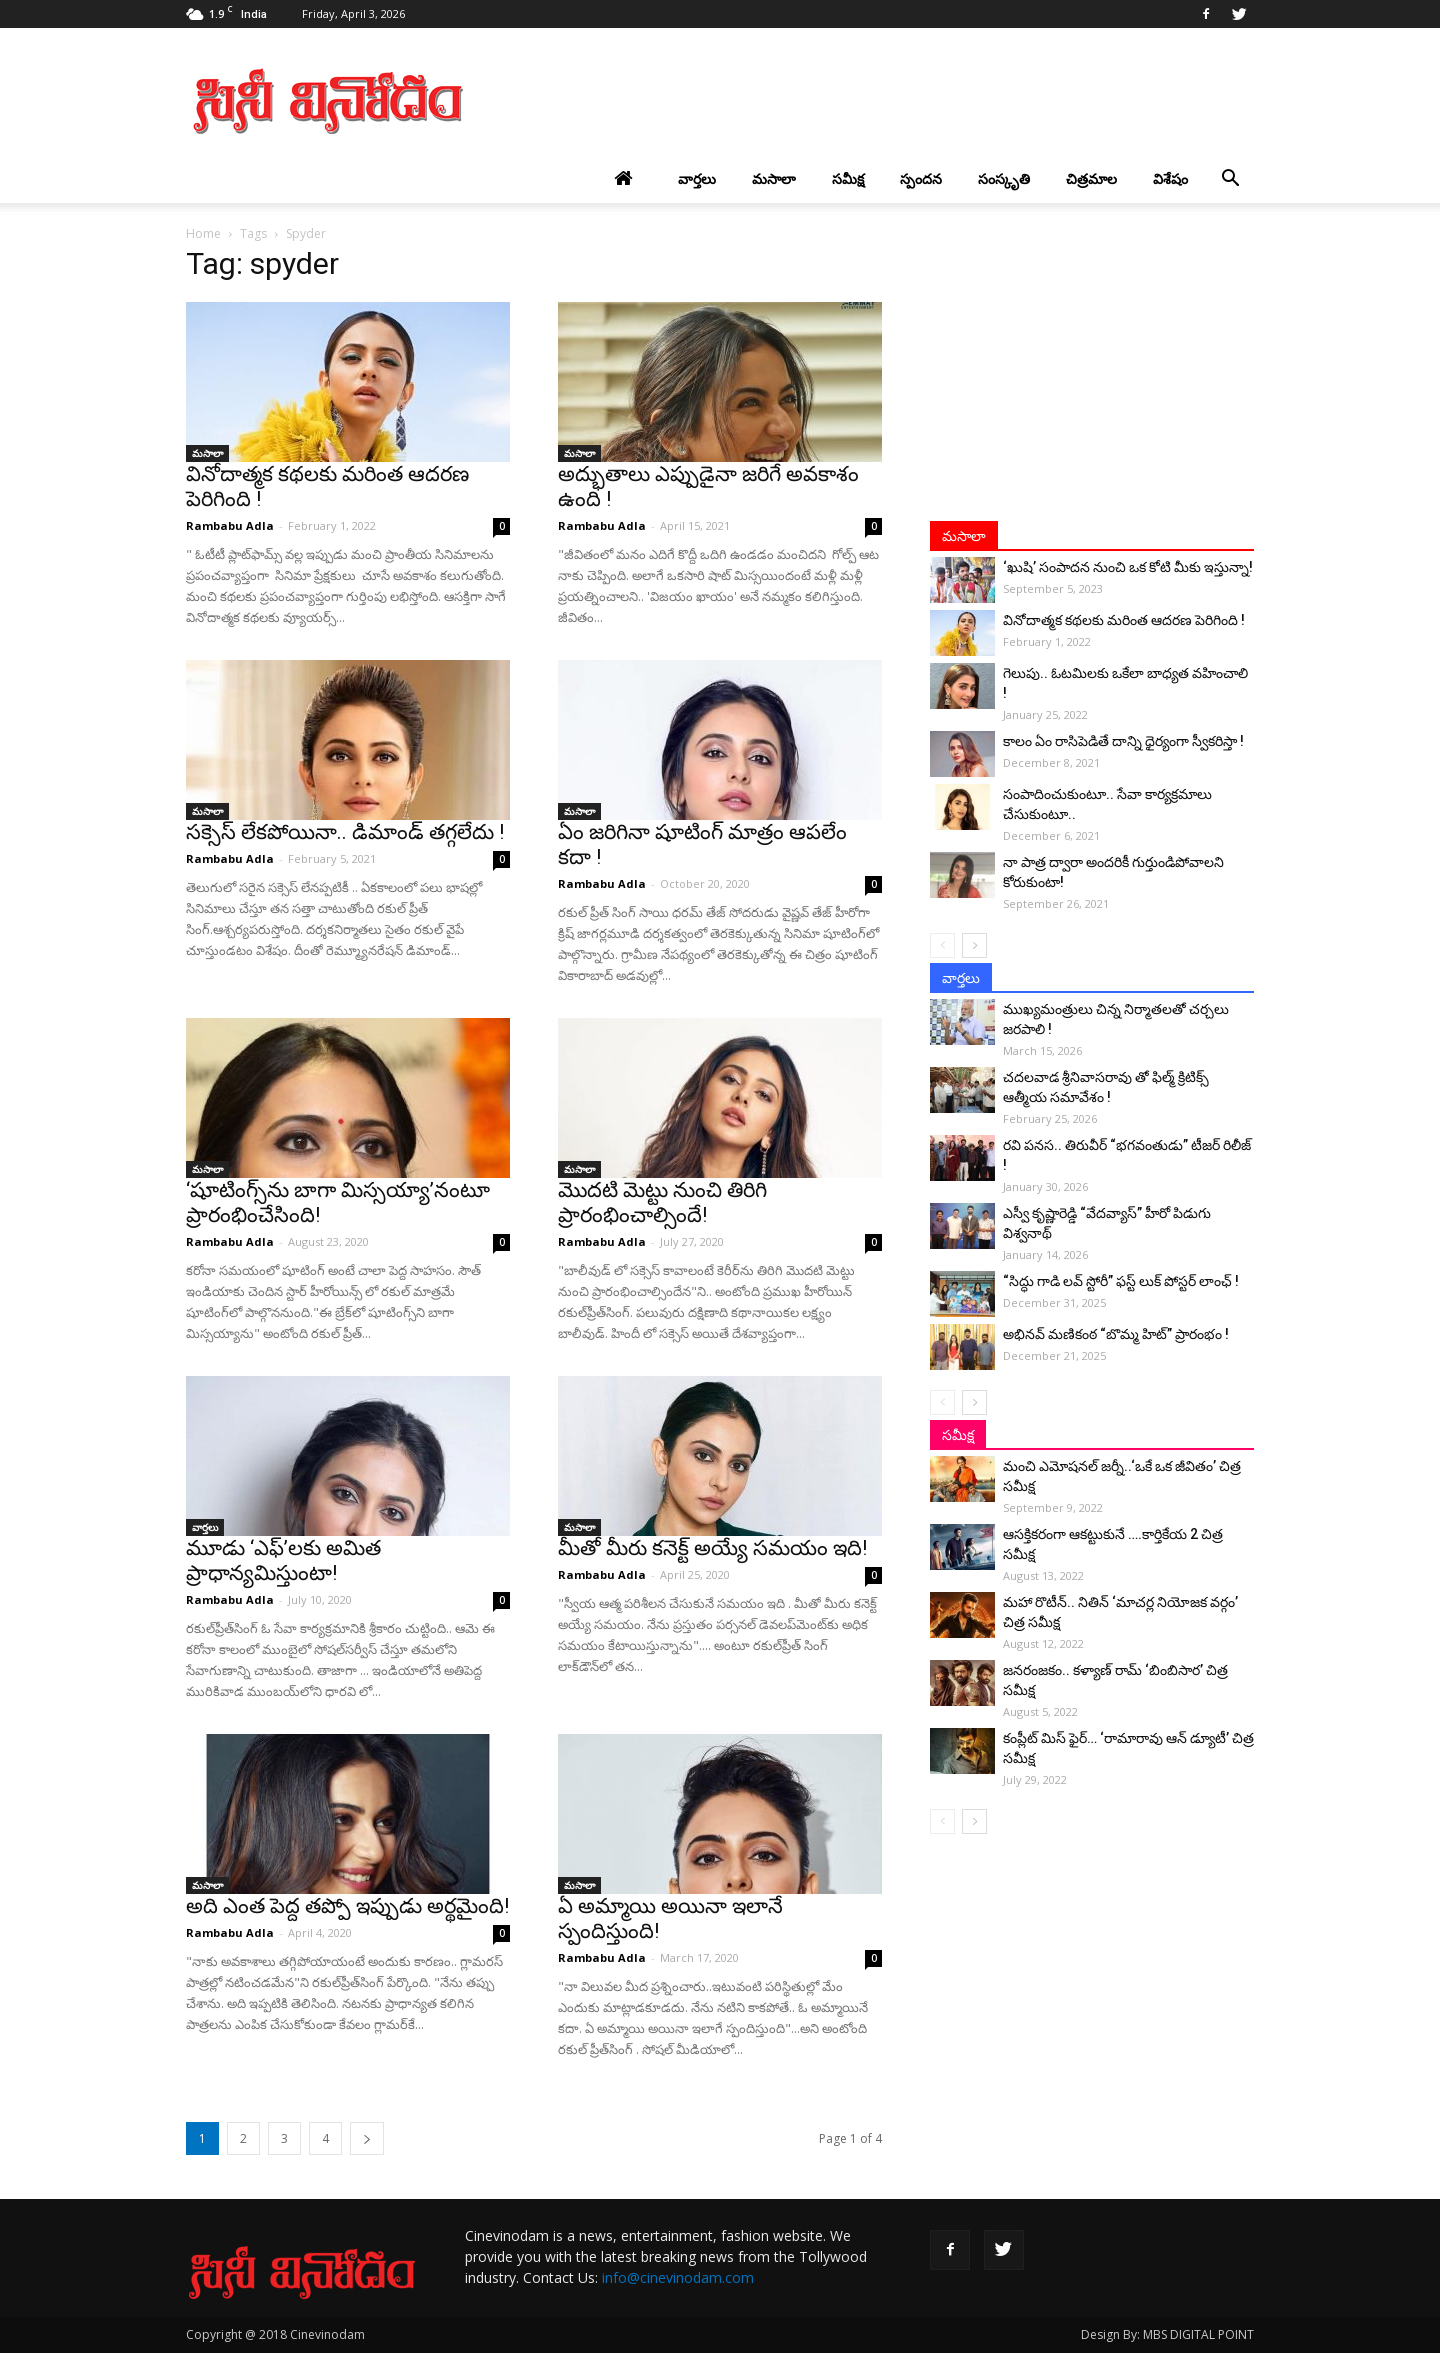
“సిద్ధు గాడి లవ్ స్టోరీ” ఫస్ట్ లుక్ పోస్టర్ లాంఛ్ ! (1121, 1281)
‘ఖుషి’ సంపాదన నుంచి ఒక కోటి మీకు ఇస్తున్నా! (1128, 567)
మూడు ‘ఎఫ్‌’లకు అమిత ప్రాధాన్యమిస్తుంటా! (283, 1560)
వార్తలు (697, 178)
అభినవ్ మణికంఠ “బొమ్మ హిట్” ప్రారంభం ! (1116, 1334)
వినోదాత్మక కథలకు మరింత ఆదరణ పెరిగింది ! (1124, 620)
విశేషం (1170, 178)
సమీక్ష (848, 178)
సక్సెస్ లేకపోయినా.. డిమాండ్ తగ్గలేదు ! (345, 832)
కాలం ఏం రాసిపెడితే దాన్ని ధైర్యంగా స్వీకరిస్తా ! (1123, 741)
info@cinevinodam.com (678, 2277)
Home (203, 233)
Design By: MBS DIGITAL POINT (1167, 2334)
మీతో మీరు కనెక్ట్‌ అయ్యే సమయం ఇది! (712, 1548)
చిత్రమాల (1091, 178)
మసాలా (774, 178)
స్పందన (921, 178)
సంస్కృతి (1004, 178)
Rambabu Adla (230, 525)
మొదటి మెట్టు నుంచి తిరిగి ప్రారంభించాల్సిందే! (662, 1202)
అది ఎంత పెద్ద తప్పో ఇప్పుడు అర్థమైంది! (347, 1906)
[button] (1230, 179)
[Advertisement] (890, 101)
